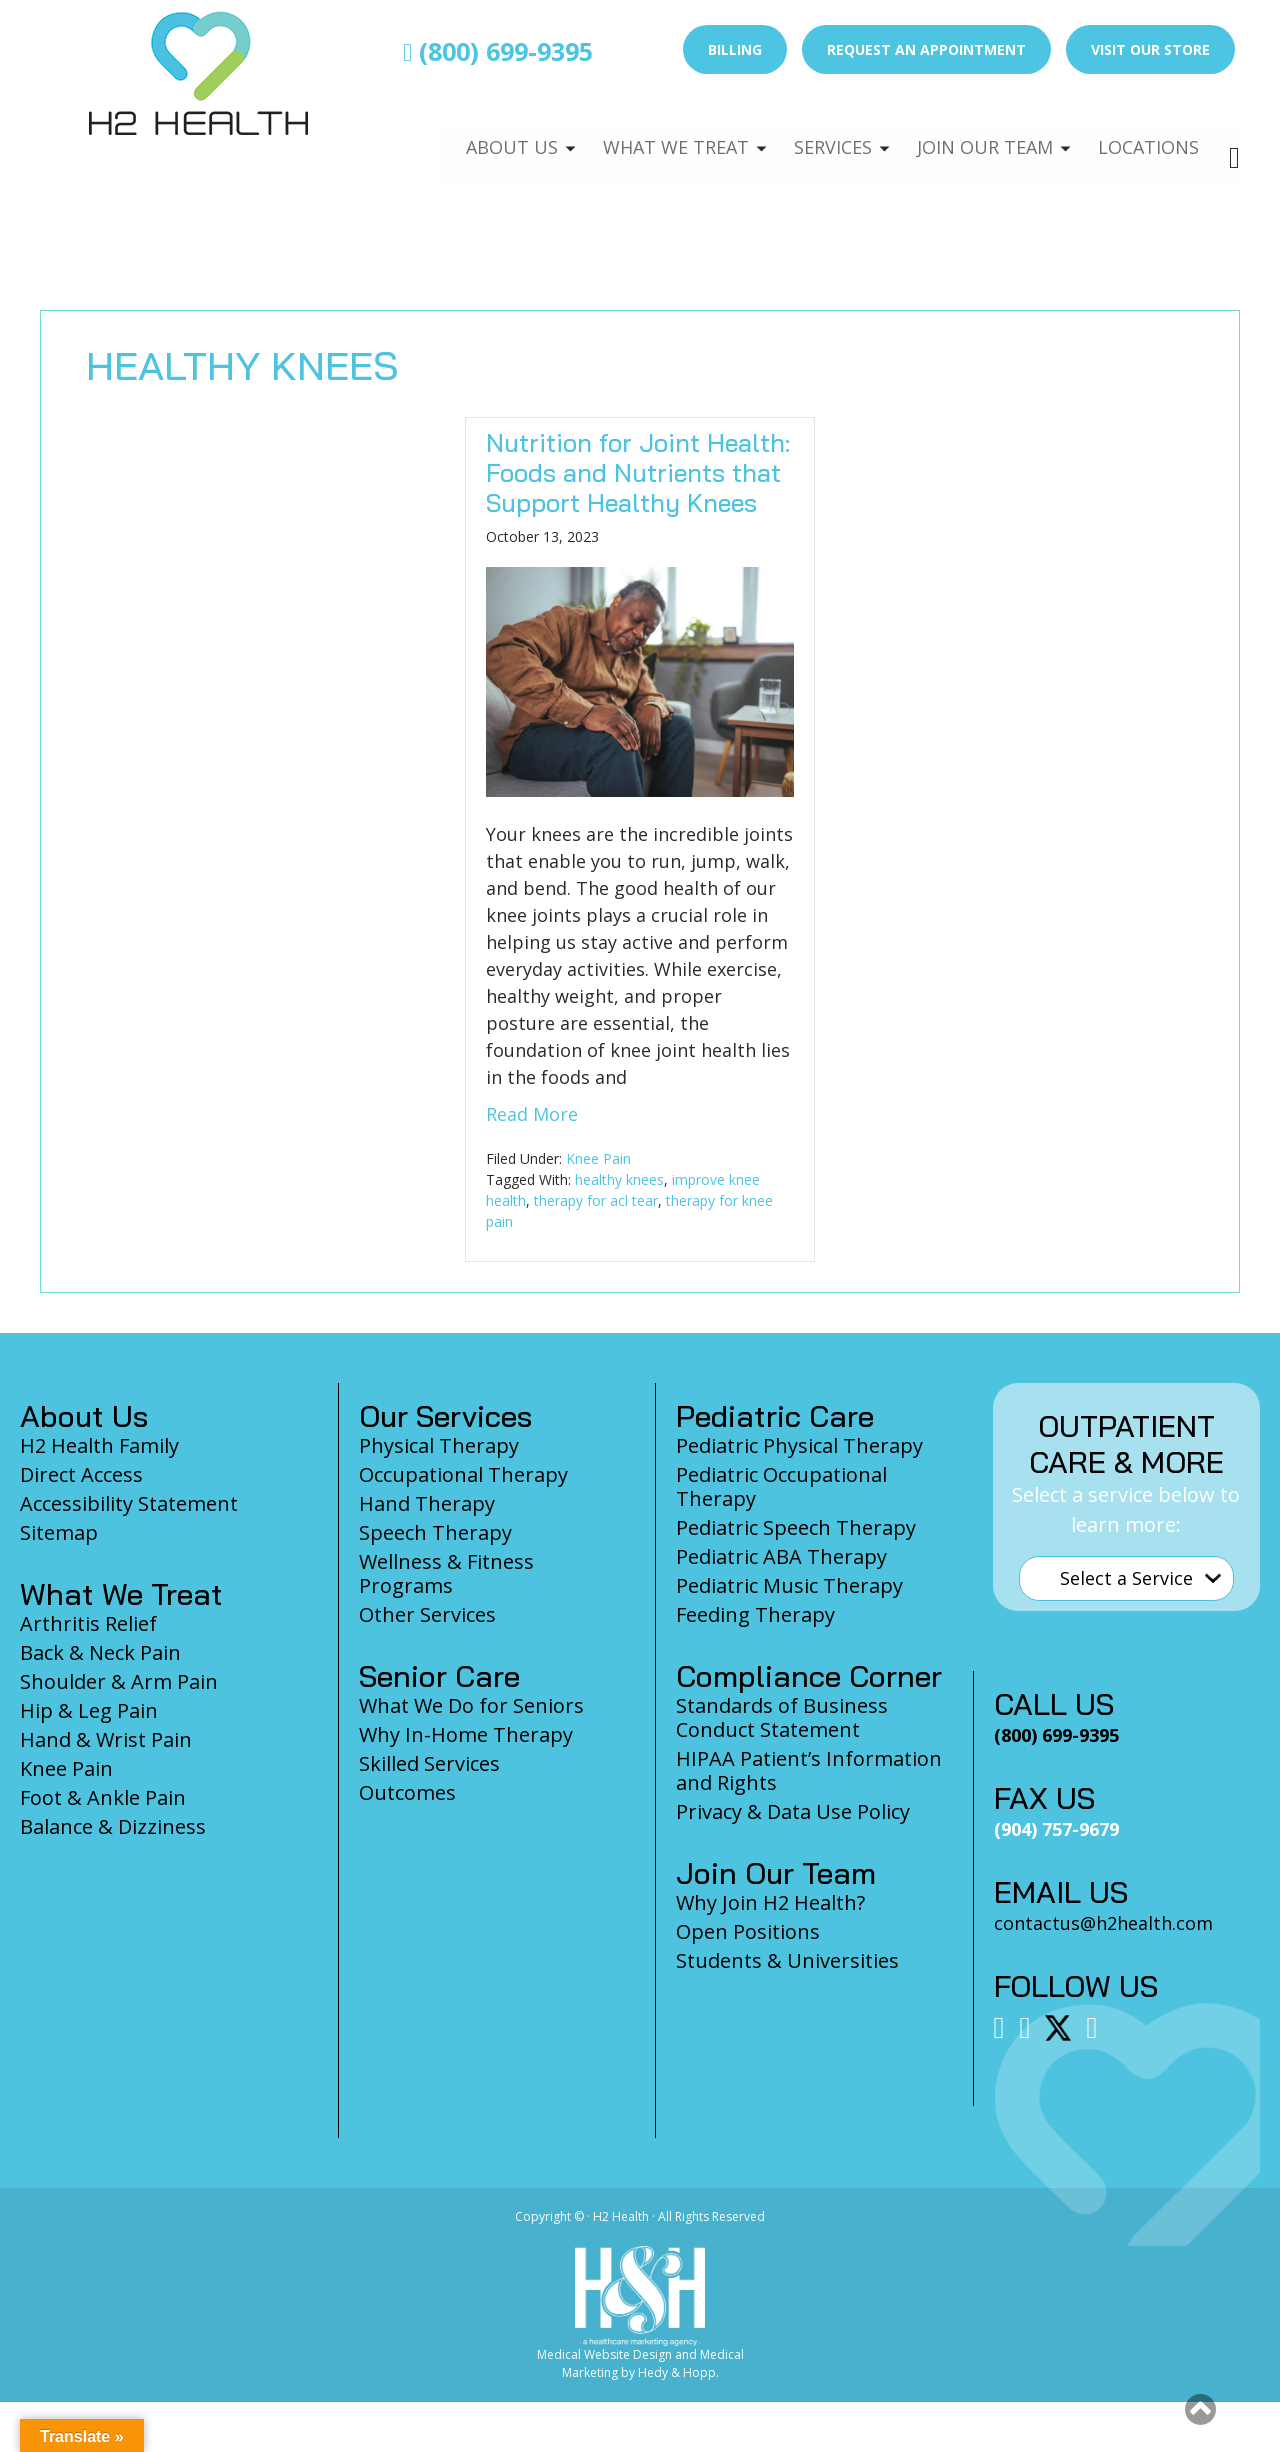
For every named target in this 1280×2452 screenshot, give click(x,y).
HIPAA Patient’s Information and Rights (809, 1770)
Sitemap (59, 1532)
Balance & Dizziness (113, 1826)
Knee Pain (598, 1158)
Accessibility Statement (129, 1503)
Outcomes (407, 1792)
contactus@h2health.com (1103, 1923)
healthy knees (619, 1179)
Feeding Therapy (755, 1614)
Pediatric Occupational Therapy (781, 1486)
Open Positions (748, 1931)
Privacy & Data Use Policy (793, 1811)
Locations (1146, 136)
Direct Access (81, 1474)
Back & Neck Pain (100, 1652)
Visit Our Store (1150, 49)
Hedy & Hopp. (678, 2372)
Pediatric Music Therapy (789, 1585)
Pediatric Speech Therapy (796, 1527)
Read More (532, 1114)
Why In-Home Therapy (466, 1734)
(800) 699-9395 (498, 51)
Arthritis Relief (88, 1623)
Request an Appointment (926, 49)
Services (818, 136)
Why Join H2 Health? (770, 1902)
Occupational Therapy (463, 1474)
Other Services (427, 1614)
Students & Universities (787, 1960)
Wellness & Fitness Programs (446, 1573)
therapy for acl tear (596, 1200)
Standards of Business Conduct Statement (782, 1717)
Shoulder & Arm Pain (119, 1681)
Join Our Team (976, 136)
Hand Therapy (427, 1503)
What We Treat (655, 136)
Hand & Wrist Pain (106, 1739)
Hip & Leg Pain (89, 1710)
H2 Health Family (99, 1445)
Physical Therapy (439, 1445)
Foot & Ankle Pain (103, 1797)
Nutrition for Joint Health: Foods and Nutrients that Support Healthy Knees (638, 472)
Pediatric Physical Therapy (799, 1445)
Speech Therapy (435, 1532)
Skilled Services (429, 1763)
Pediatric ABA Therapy (781, 1556)
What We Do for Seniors (471, 1705)
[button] (1200, 2409)
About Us (487, 136)
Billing (735, 49)
